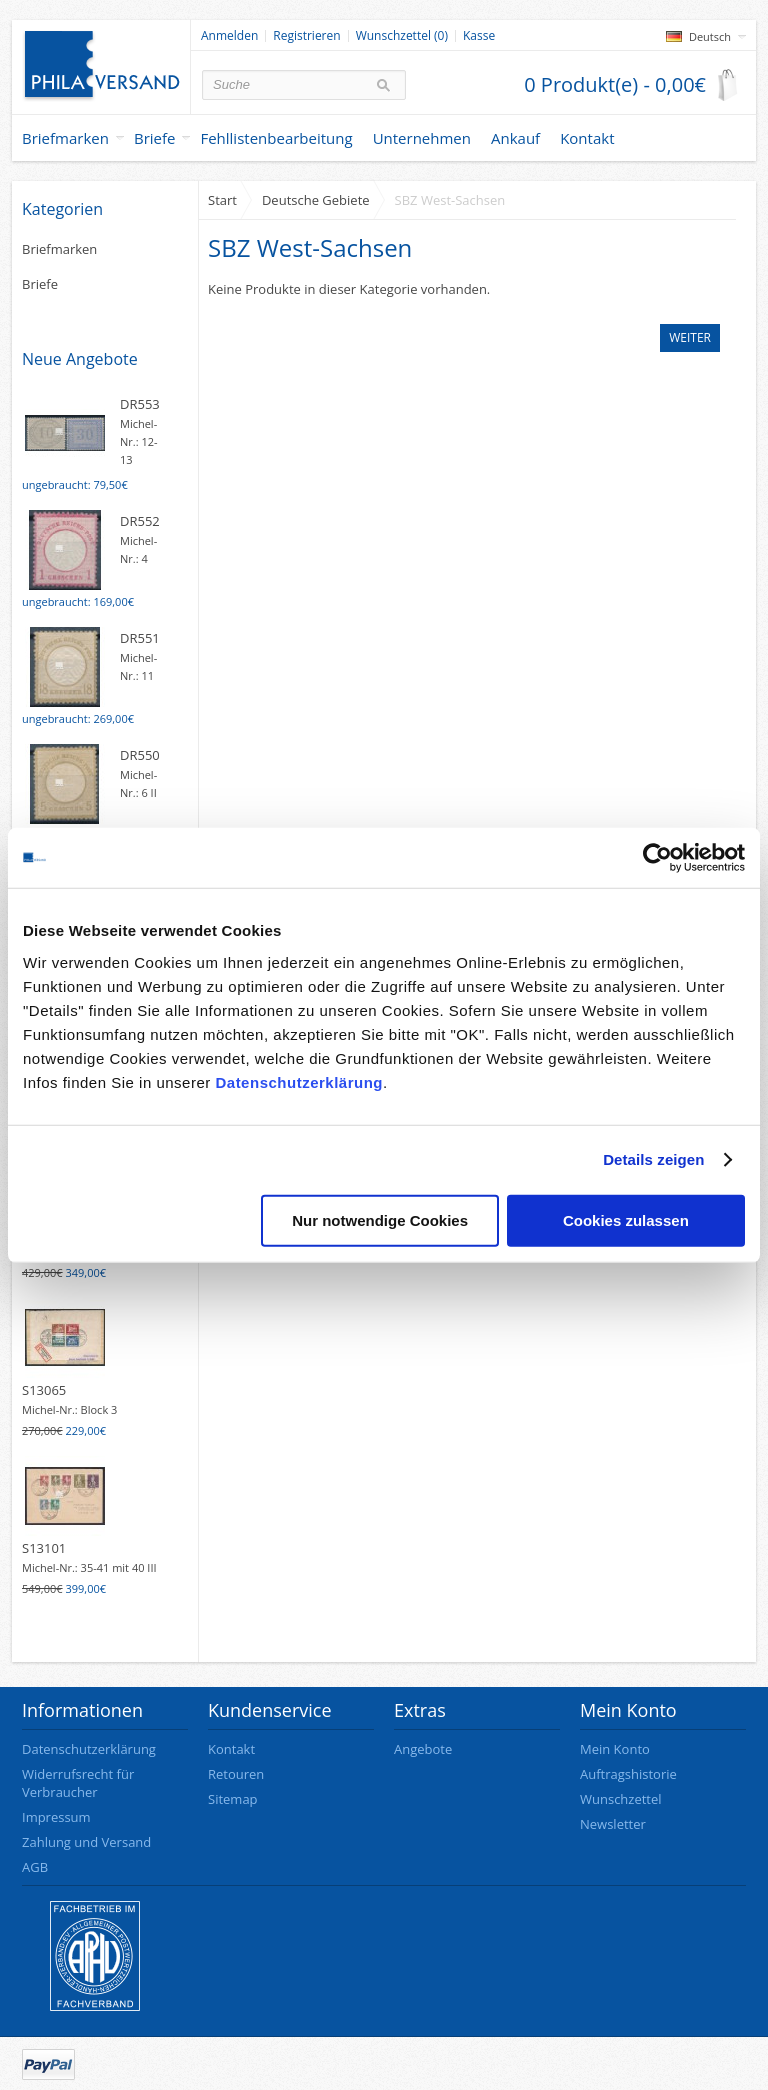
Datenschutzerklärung (299, 1081)
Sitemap (233, 1799)
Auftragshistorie (628, 1774)
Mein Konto (615, 1749)
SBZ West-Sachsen (450, 200)
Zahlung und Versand (86, 1842)
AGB (35, 1867)
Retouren (236, 1774)
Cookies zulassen (626, 1219)
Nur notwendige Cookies (380, 1219)
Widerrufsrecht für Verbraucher (78, 1783)
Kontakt (231, 1749)
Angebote (423, 1749)
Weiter (690, 337)
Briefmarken (65, 138)
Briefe (155, 138)
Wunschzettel (621, 1799)
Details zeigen (653, 1159)
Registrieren (306, 36)
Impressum (56, 1817)
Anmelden (229, 36)
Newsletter (613, 1824)
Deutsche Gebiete (316, 200)
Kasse (479, 36)
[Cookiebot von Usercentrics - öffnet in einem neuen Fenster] (657, 858)
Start (222, 200)
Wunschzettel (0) (402, 36)
